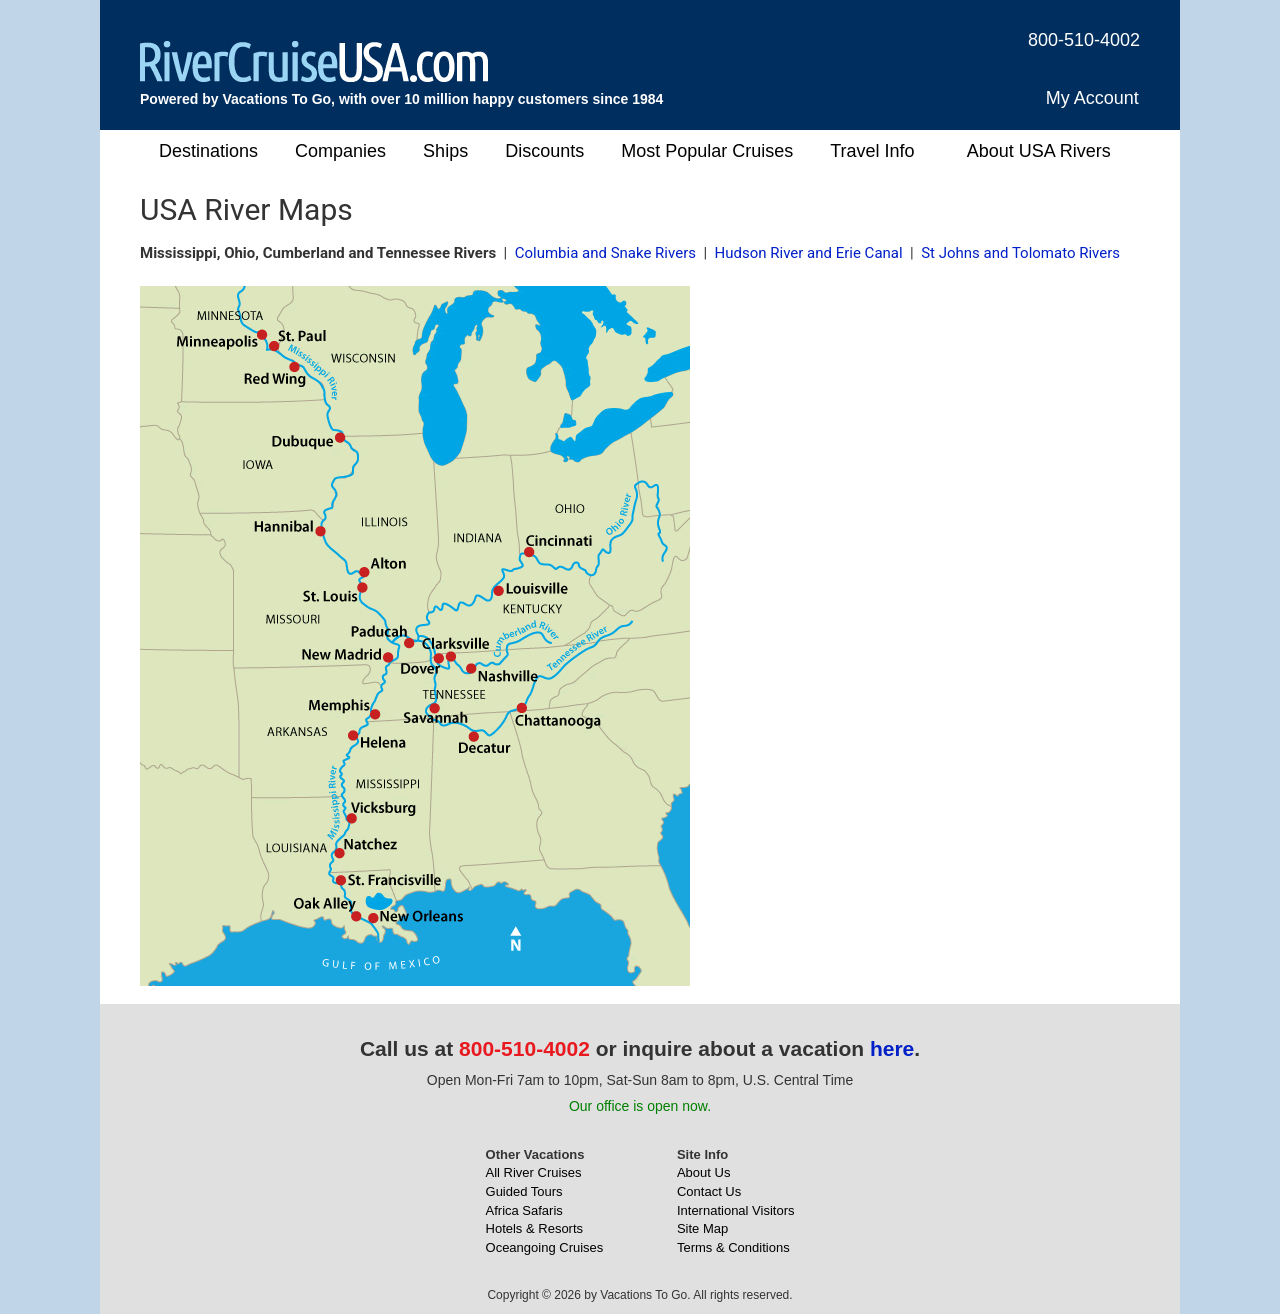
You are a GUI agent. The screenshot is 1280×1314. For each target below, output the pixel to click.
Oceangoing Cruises (545, 1247)
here (892, 1048)
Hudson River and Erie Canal (809, 253)
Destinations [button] (208, 151)
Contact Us (709, 1191)
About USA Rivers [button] (1039, 151)
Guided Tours (524, 1191)
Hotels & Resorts (535, 1228)
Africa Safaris (524, 1210)
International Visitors (736, 1210)
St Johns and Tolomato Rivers (1020, 253)
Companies (340, 151)
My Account (1092, 98)
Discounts (544, 151)
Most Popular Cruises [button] (707, 151)
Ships (445, 151)
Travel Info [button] (872, 151)
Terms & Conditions (733, 1247)
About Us (703, 1172)
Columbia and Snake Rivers (605, 253)
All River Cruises (534, 1172)
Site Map (702, 1228)
